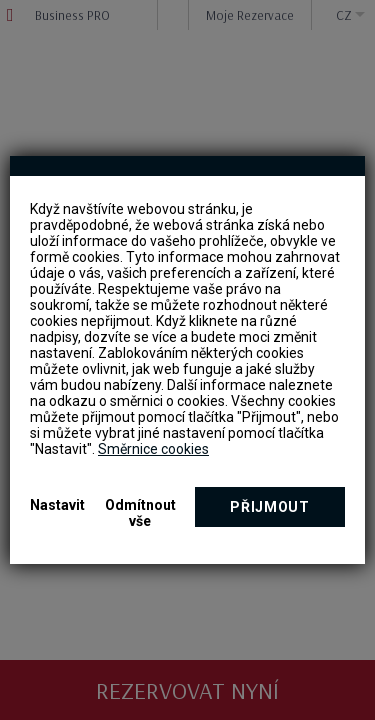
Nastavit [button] (57, 505)
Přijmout (270, 507)
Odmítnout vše (140, 513)
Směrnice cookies (153, 449)
